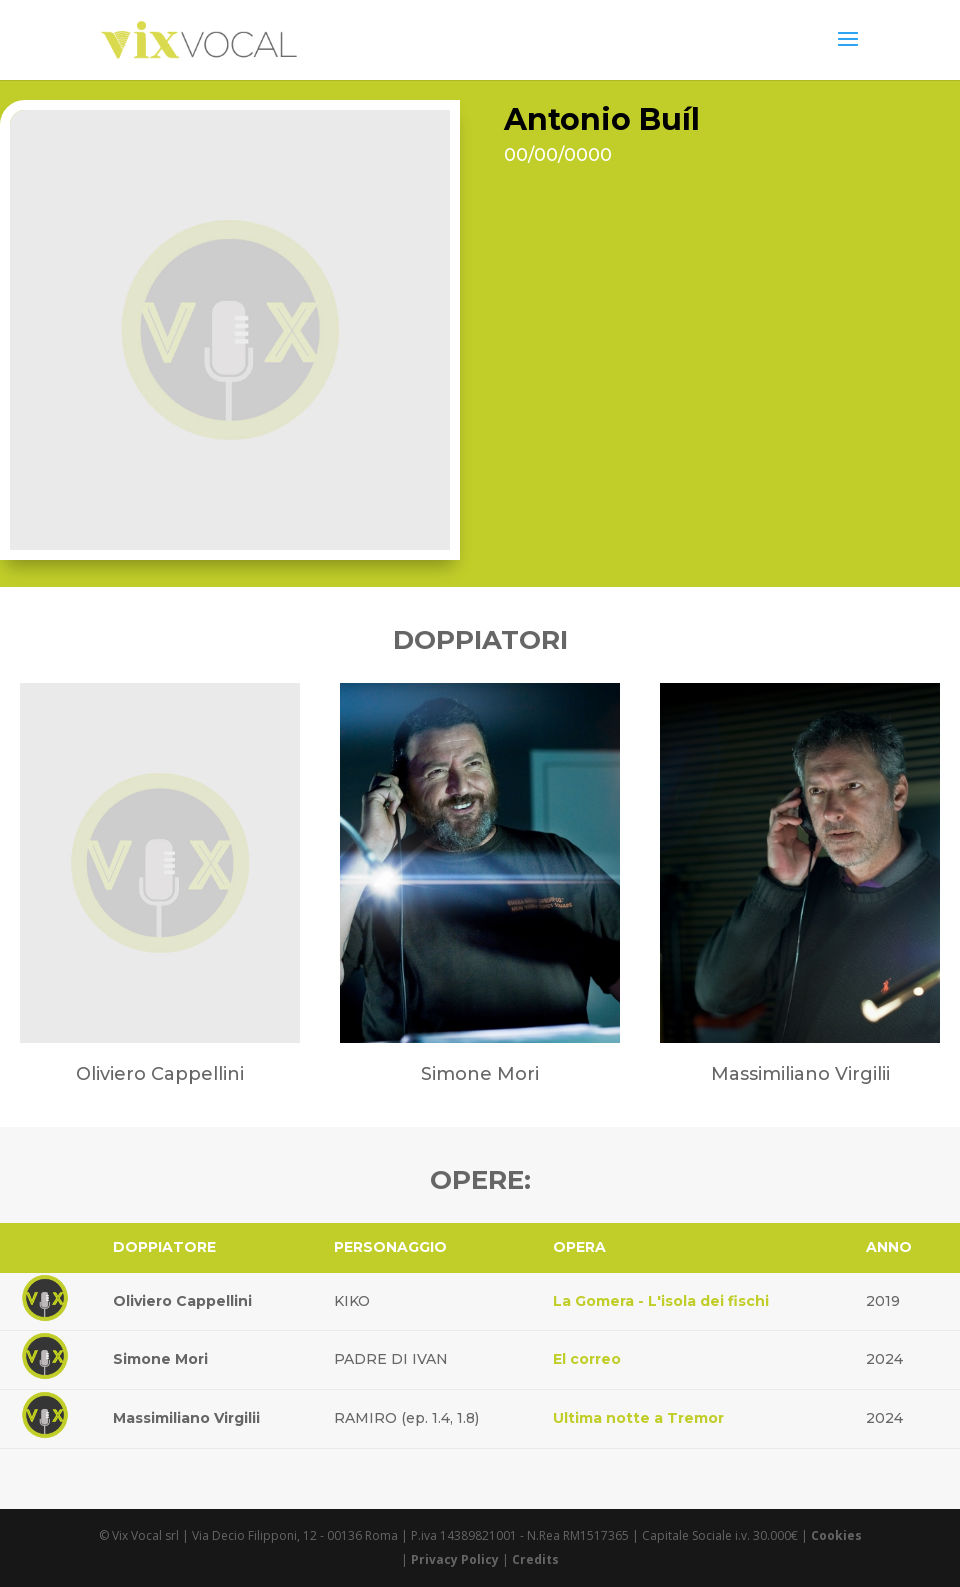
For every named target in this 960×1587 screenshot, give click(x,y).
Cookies (836, 1535)
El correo (587, 1359)
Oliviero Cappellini (182, 1301)
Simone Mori (160, 1359)
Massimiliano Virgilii (186, 1418)
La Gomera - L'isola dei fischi (661, 1301)
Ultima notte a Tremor (638, 1418)
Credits (535, 1559)
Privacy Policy (455, 1559)
